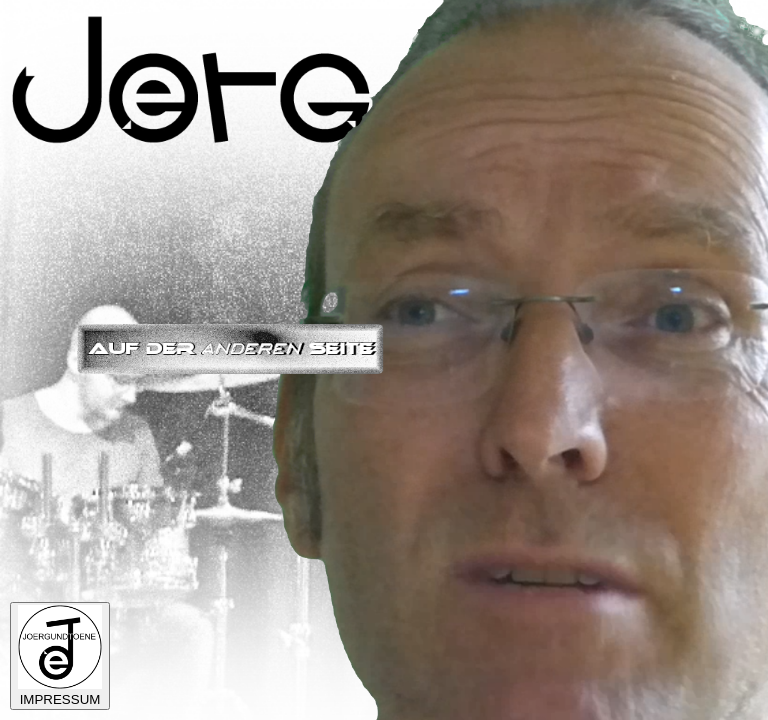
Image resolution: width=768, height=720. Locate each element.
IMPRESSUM (60, 656)
